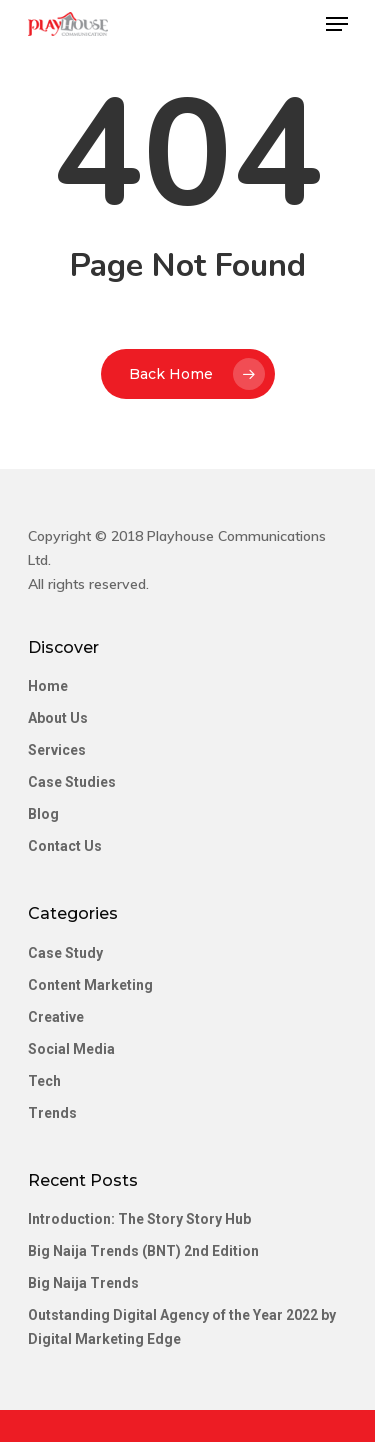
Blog (43, 814)
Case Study (65, 953)
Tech (44, 1081)
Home (48, 686)
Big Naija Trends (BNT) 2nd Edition (143, 1251)
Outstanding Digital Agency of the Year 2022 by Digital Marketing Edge (182, 1327)
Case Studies (72, 782)
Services (57, 750)
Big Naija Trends (83, 1283)
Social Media (71, 1049)
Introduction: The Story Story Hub (139, 1219)
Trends (52, 1113)
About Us (58, 718)
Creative (56, 1017)
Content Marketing (90, 985)
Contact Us (65, 846)
